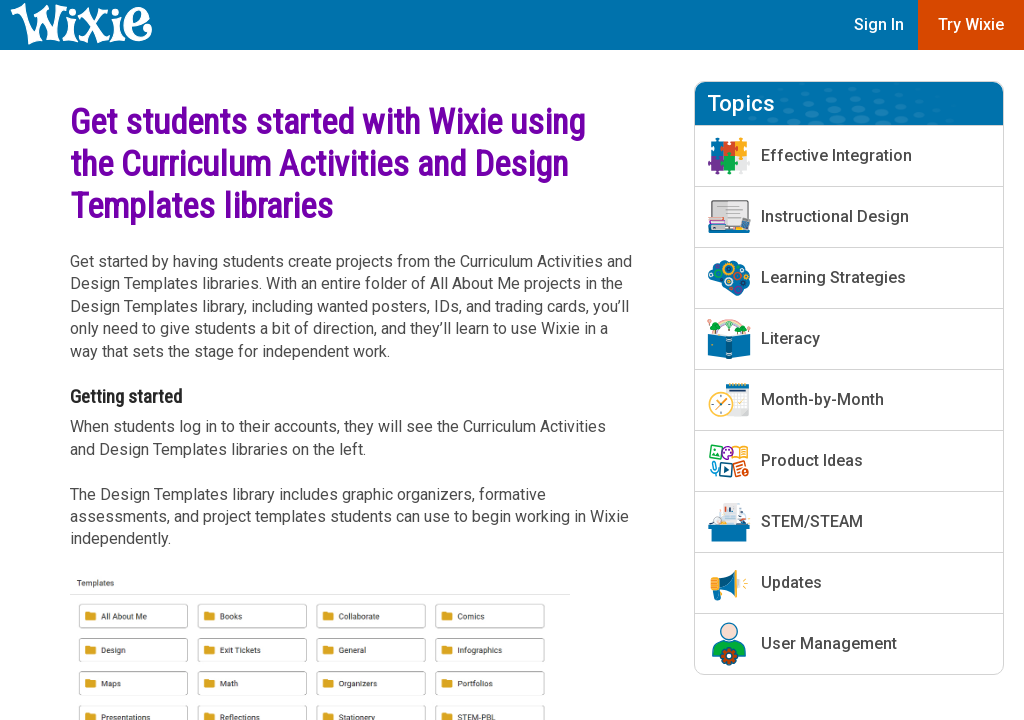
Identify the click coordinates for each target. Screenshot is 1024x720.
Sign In (879, 24)
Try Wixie (971, 24)
